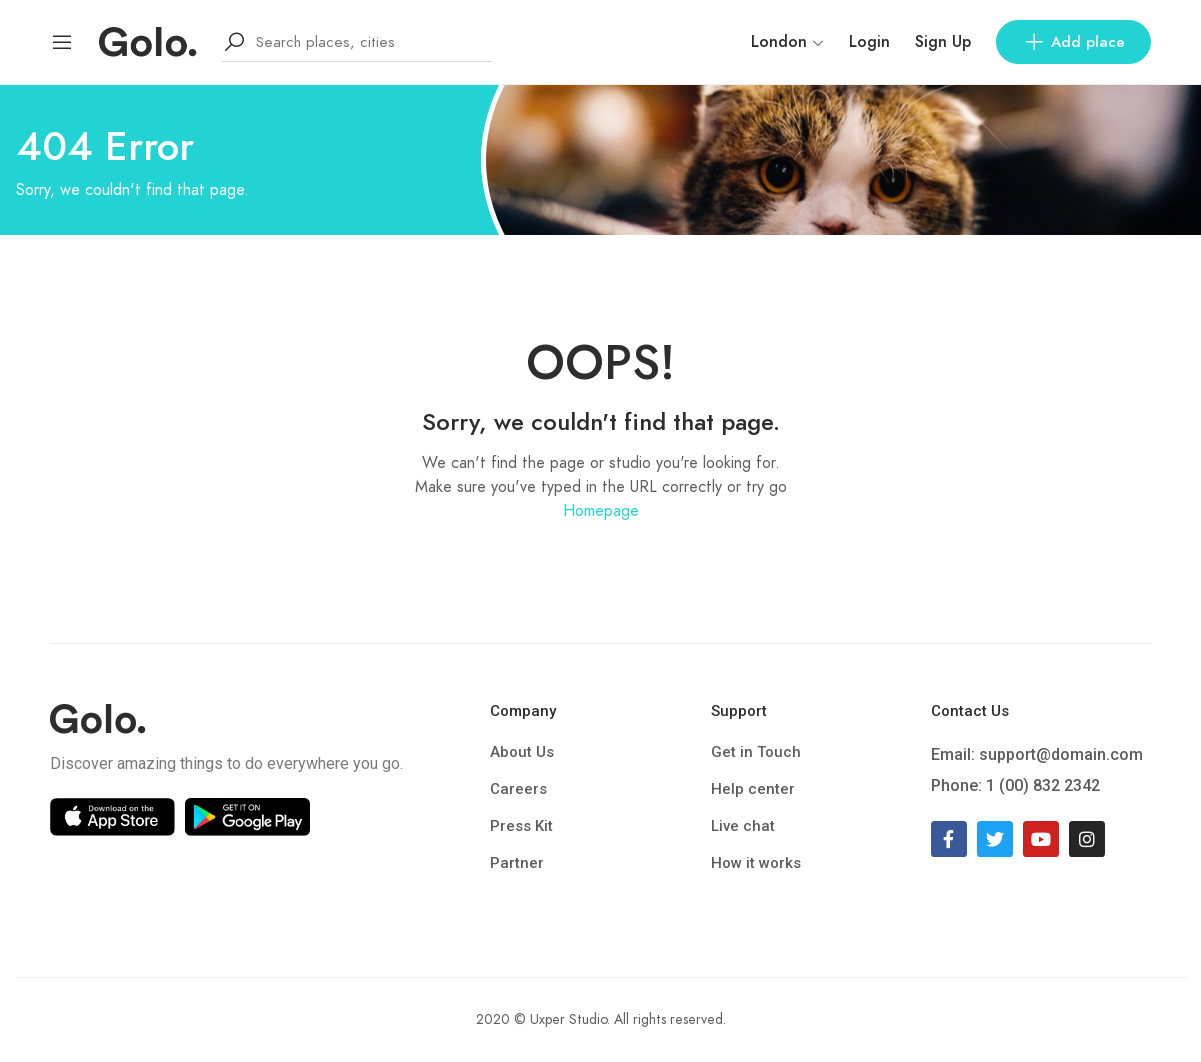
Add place (1073, 42)
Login (869, 42)
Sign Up (943, 42)
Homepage (601, 511)
